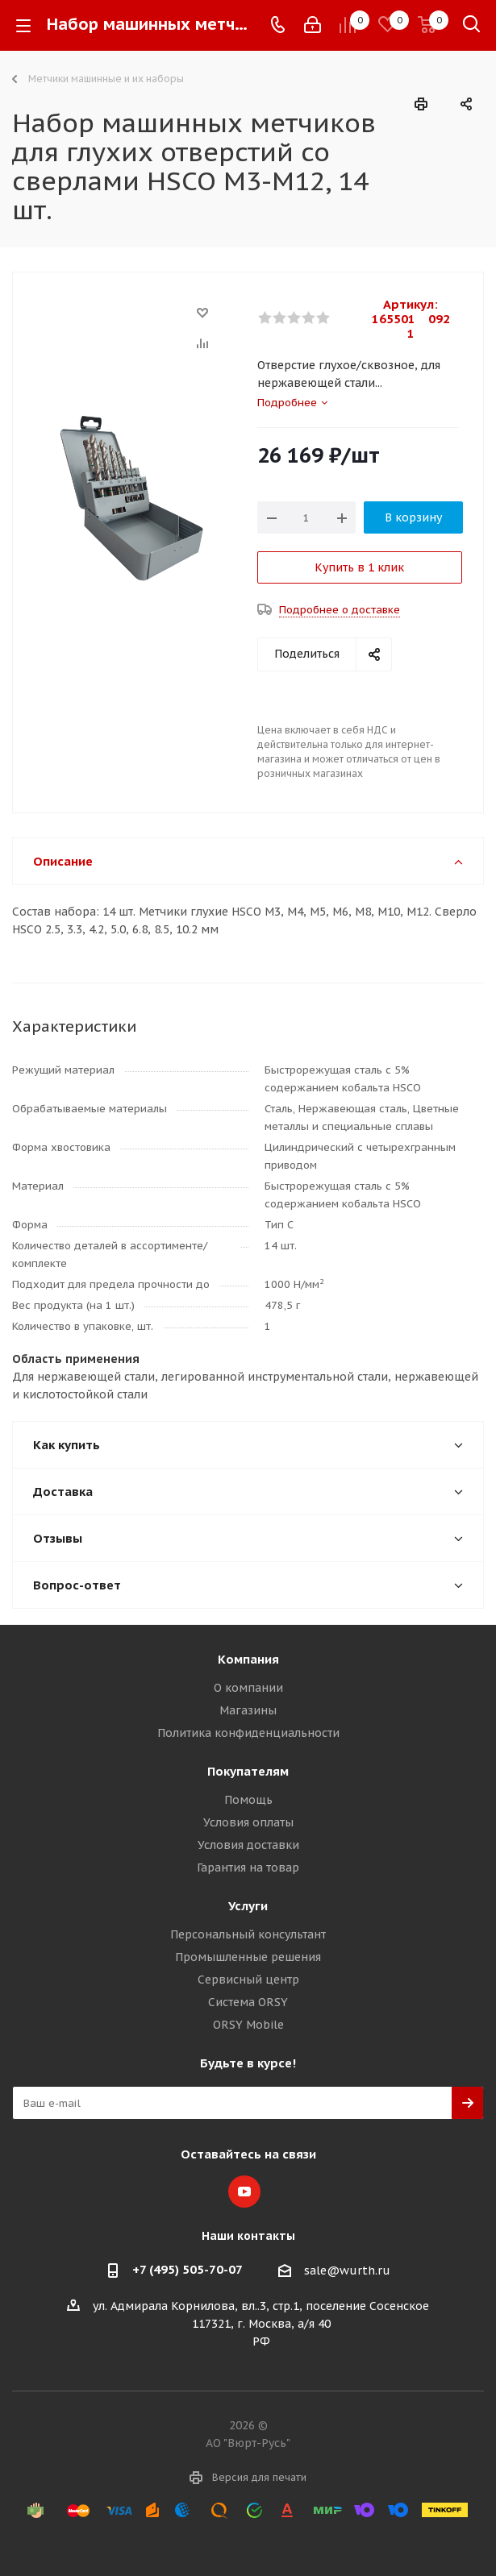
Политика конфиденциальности (248, 1733)
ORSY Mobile (248, 2024)
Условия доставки (248, 1845)
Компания (248, 1659)
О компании (248, 1688)
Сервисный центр (248, 1979)
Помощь (248, 1800)
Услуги (248, 1905)
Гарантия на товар (248, 1867)
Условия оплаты (248, 1822)
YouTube (244, 2191)
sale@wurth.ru (347, 2270)
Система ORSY (248, 2002)
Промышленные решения (248, 1957)
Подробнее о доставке (339, 610)
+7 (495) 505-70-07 (187, 2269)
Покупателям (248, 1771)
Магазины (248, 1710)
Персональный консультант (248, 1934)
